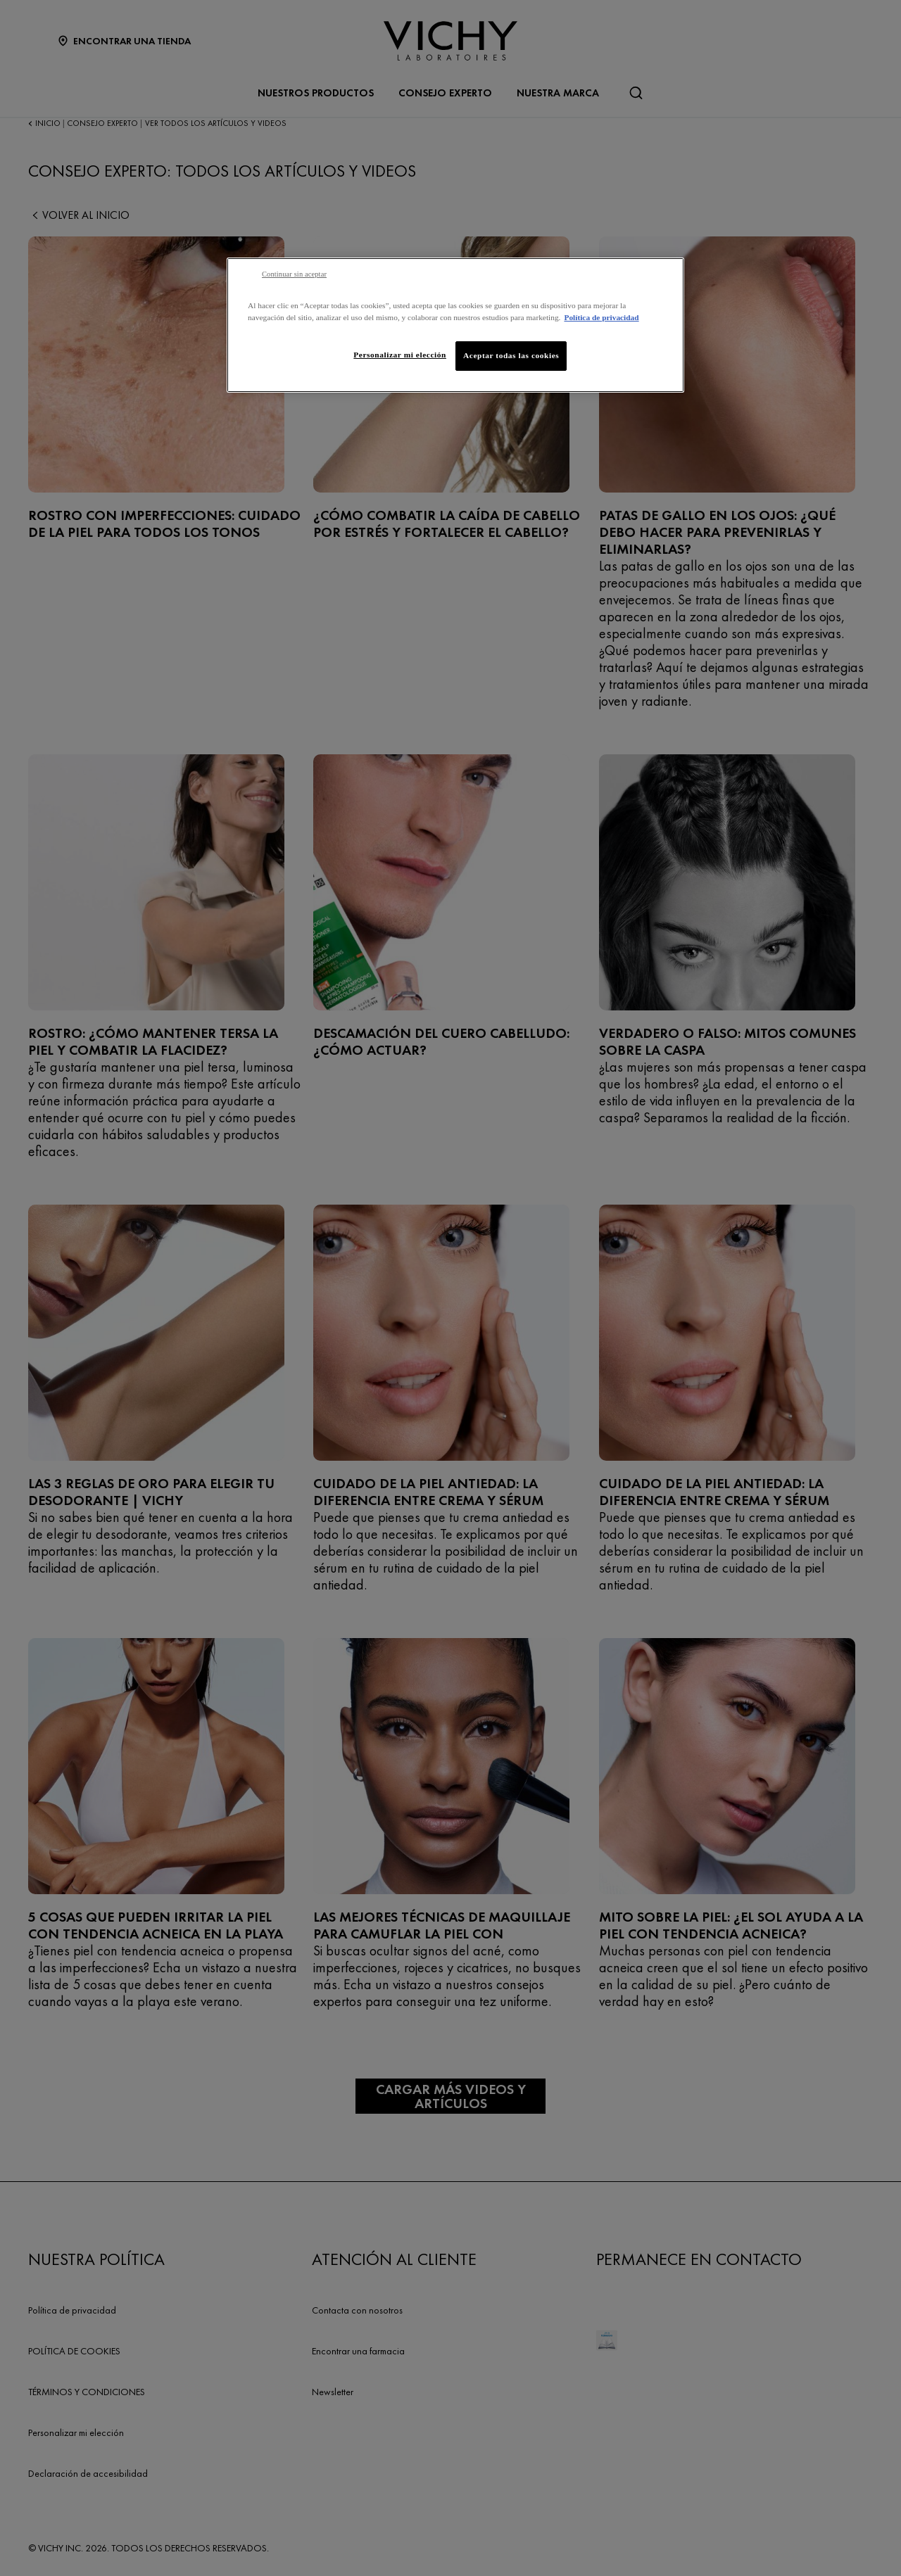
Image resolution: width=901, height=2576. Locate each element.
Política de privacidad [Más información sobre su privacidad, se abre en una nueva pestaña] (601, 317)
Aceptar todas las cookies (511, 355)
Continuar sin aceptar (294, 274)
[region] (455, 325)
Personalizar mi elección (399, 354)
